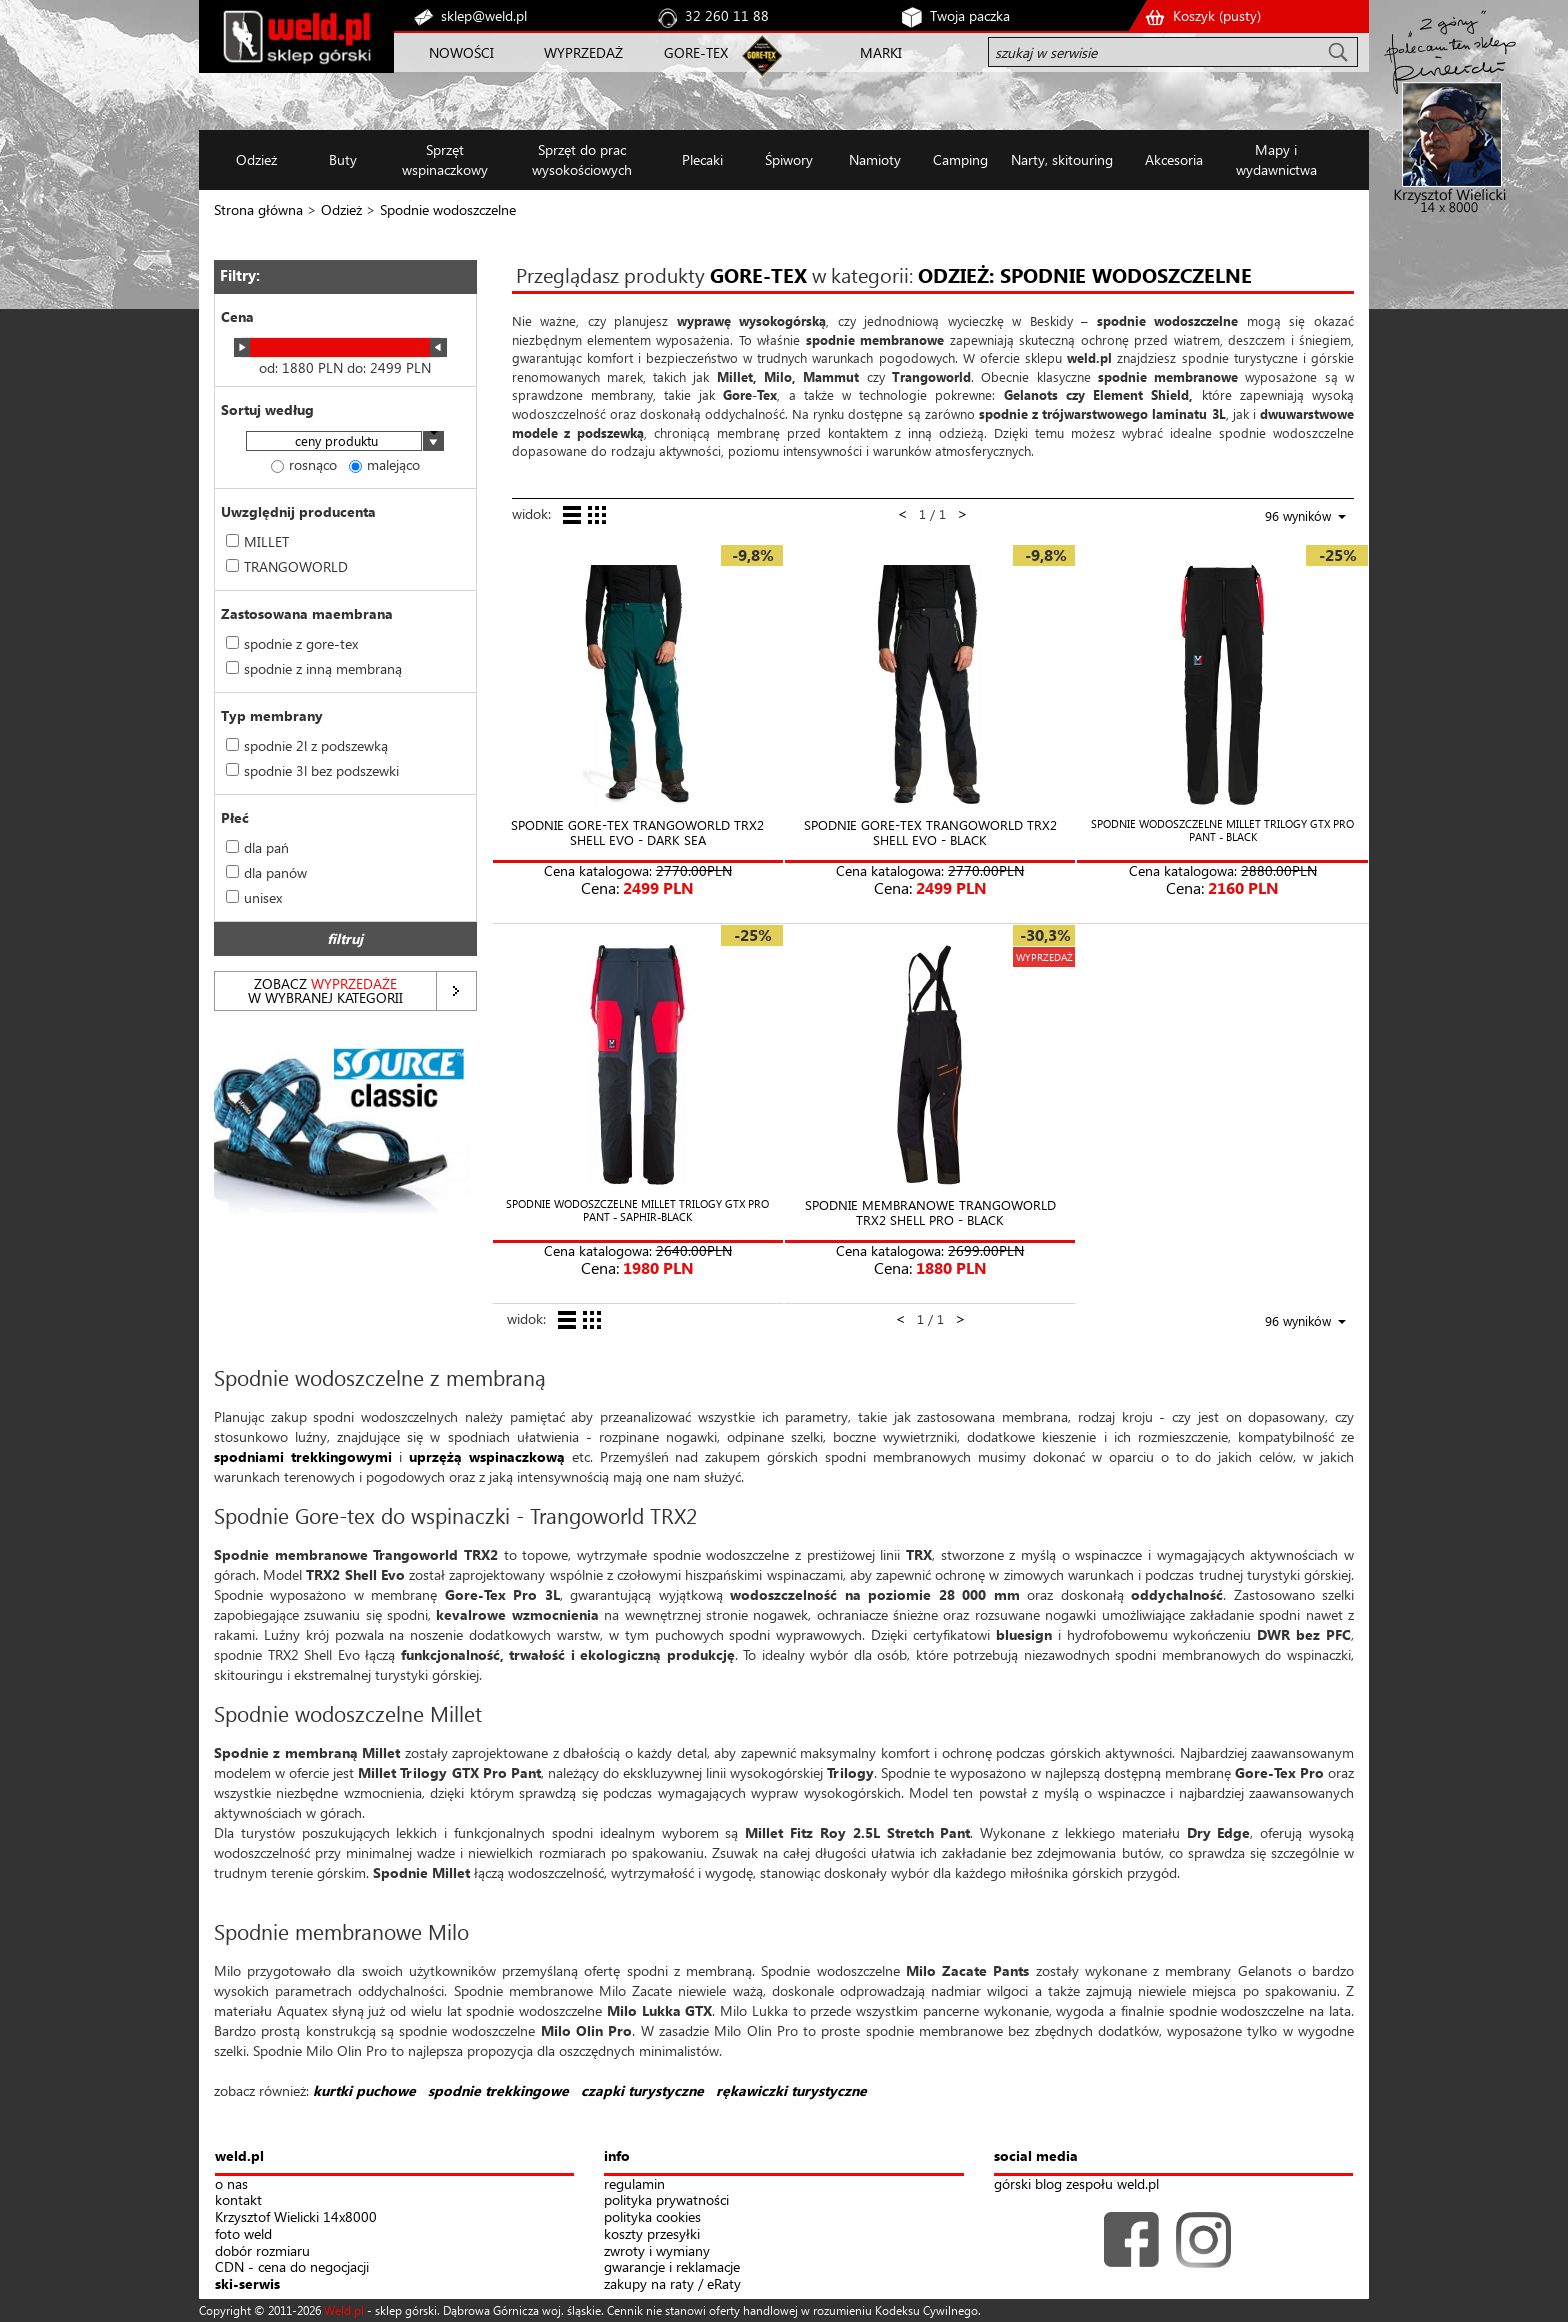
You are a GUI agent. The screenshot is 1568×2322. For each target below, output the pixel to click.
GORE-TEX (696, 52)
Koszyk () (1217, 15)
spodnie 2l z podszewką (307, 745)
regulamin (634, 2184)
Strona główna (258, 209)
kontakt (238, 2200)
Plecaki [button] (702, 159)
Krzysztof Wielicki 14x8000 (296, 2217)
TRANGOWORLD (287, 566)
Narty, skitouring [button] (1062, 159)
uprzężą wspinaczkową (487, 1456)
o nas (231, 2184)
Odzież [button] (256, 159)
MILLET (257, 541)
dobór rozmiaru (262, 2251)
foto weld (243, 2234)
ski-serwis (247, 2284)
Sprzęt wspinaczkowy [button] (445, 159)
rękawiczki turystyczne (791, 2090)
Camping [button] (960, 159)
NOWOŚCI (461, 52)
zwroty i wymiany (657, 2251)
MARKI (881, 52)
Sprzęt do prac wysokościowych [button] (582, 159)
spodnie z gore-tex (292, 643)
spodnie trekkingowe (498, 2090)
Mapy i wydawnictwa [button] (1276, 159)
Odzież (341, 209)
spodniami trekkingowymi (303, 1456)
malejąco (384, 464)
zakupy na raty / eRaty (672, 2284)
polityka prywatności (666, 2200)
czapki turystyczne (642, 2090)
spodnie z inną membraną (314, 668)
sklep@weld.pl (484, 15)
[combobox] (345, 442)
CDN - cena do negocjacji (292, 2267)
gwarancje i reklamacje (672, 2267)
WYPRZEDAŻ (583, 52)
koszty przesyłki (652, 2234)
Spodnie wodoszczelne (448, 209)
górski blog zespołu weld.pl (1076, 2184)
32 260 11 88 (727, 15)
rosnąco (304, 464)
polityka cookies (652, 2217)
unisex (254, 897)
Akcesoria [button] (1174, 159)
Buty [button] (343, 159)
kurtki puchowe (364, 2090)
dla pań (257, 847)
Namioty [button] (875, 159)
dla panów (266, 872)
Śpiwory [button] (789, 159)
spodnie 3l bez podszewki (312, 770)
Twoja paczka (970, 15)
